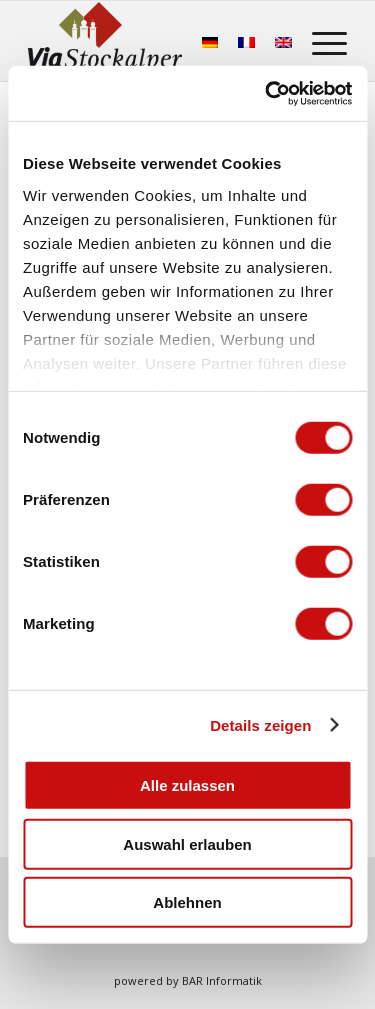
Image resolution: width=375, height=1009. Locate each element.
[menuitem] (319, 41)
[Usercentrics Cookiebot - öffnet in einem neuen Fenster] (267, 93)
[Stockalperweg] (104, 41)
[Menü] (319, 41)
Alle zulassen (187, 785)
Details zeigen (260, 724)
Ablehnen (187, 902)
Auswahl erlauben (187, 843)
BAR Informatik (222, 980)
